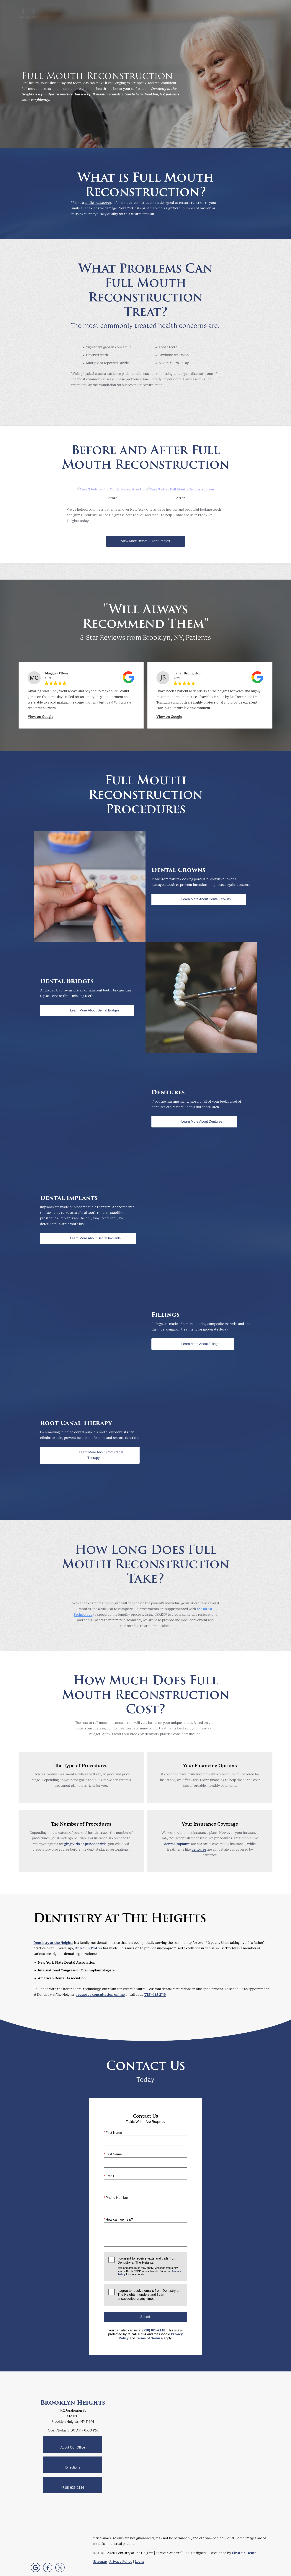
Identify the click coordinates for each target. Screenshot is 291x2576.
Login (139, 2567)
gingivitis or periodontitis (85, 1843)
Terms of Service (149, 2344)
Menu (264, 14)
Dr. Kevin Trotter (183, 1948)
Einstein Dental (245, 2558)
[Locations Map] (218, 2449)
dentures (199, 1849)
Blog (144, 14)
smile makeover (98, 203)
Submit (145, 2322)
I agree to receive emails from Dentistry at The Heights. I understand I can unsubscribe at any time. (148, 2300)
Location (223, 14)
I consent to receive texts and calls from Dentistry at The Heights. (149, 2271)
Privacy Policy (120, 2567)
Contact (243, 14)
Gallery (160, 14)
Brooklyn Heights (72, 2408)
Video (177, 14)
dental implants (177, 1843)
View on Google (40, 716)
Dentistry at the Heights (102, 1942)
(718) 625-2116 (153, 2336)
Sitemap (100, 2567)
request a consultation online (216, 1994)
